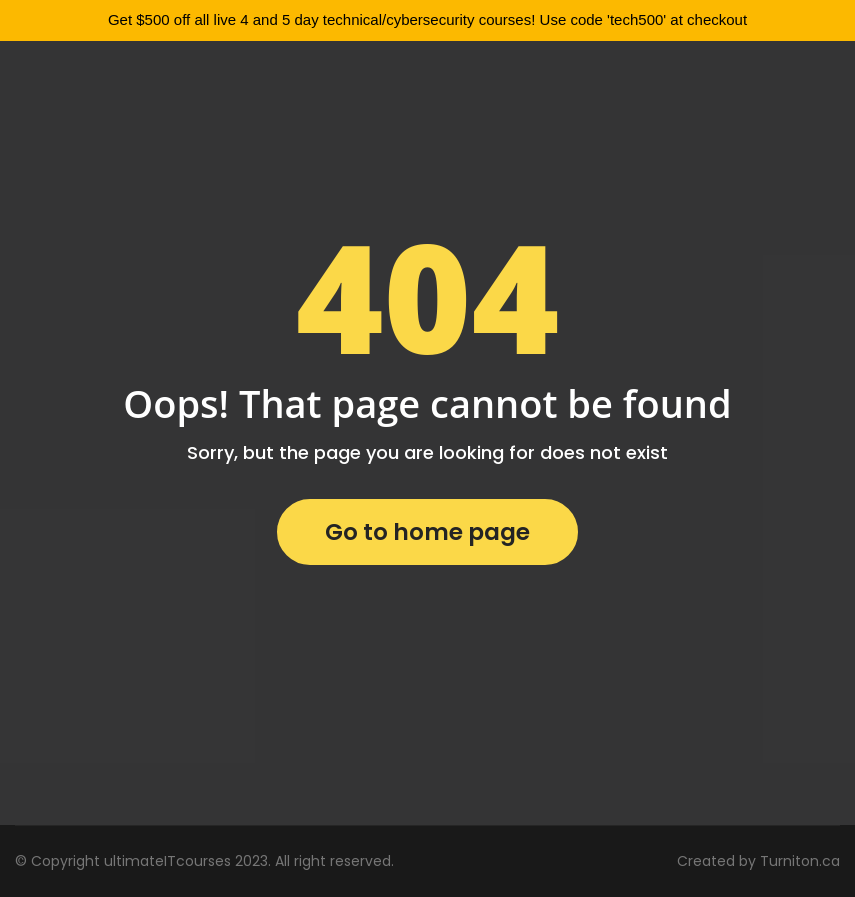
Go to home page (427, 532)
